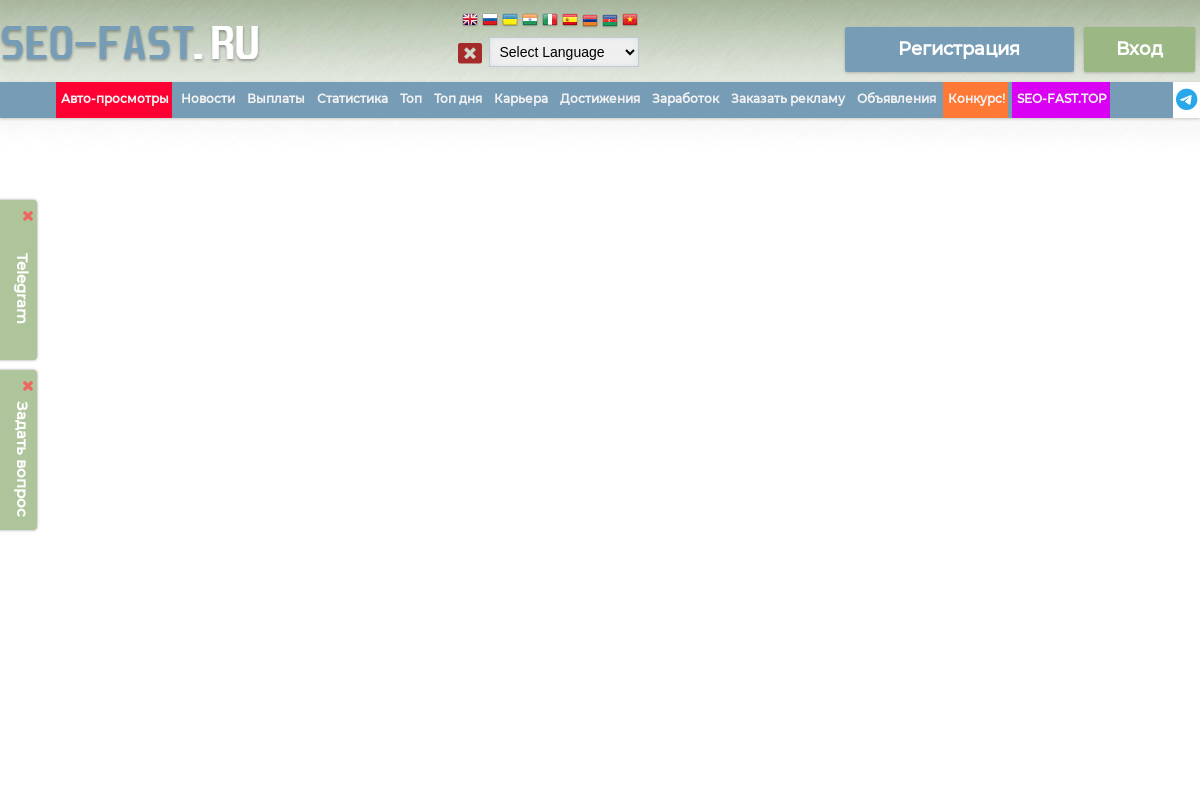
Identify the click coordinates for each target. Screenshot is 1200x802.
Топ (411, 98)
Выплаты (276, 98)
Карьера (521, 98)
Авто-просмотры (115, 98)
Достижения (600, 98)
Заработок (685, 98)
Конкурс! (976, 98)
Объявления (896, 98)
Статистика (352, 98)
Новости (208, 98)
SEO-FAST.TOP (1062, 98)
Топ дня (458, 98)
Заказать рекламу (788, 98)
